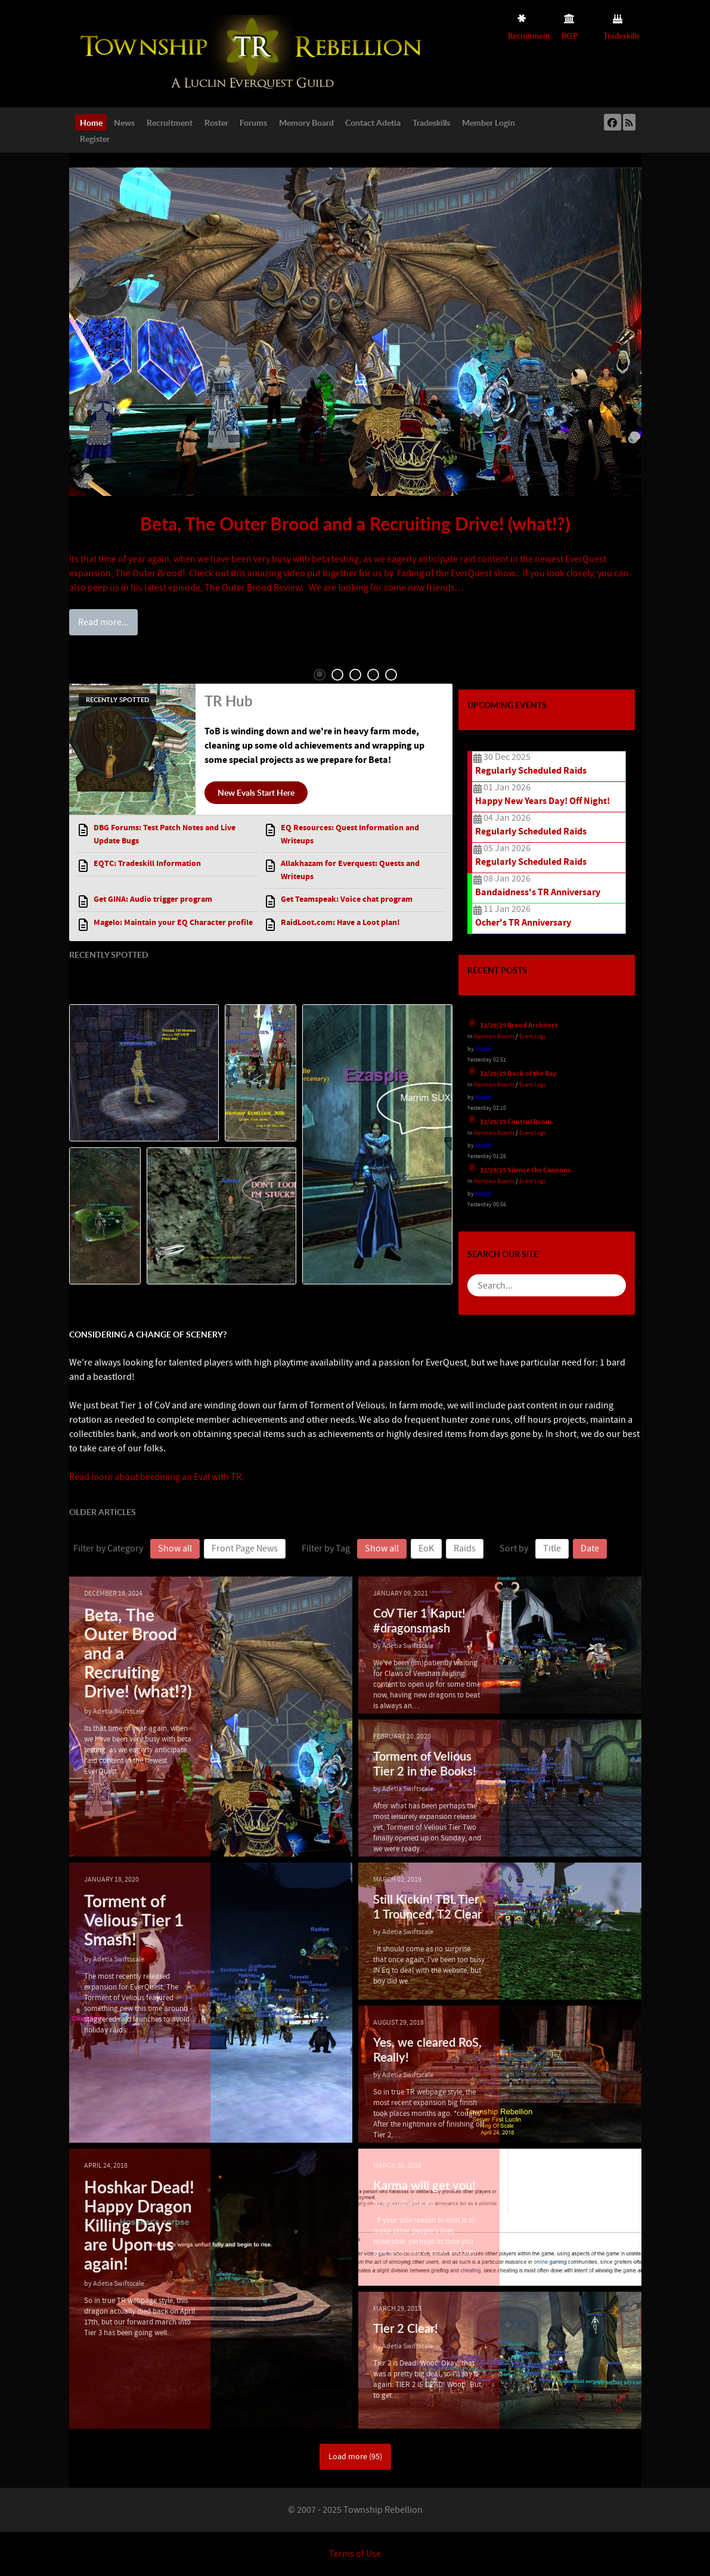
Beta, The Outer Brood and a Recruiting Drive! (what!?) (355, 523)
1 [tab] (319, 675)
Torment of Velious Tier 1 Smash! (134, 1920)
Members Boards (493, 1036)
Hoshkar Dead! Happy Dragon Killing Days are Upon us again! (139, 2225)
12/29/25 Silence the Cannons (525, 1170)
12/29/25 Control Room (515, 1122)
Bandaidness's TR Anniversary (537, 892)
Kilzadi (483, 1049)
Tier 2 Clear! (405, 2328)
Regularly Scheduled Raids (531, 770)
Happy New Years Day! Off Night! (542, 801)
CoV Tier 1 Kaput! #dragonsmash (419, 1620)
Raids (465, 1548)
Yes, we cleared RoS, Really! (427, 2049)
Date (590, 1548)
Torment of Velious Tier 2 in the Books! (424, 1763)
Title (552, 1548)
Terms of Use (355, 2554)
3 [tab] (355, 675)
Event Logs (532, 1036)
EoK (426, 1548)
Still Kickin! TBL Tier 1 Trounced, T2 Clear (427, 1906)
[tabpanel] (355, 400)
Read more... (103, 622)
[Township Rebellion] (254, 53)
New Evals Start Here (256, 792)
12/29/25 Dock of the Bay (518, 1074)
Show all (175, 1548)
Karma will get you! (424, 2185)
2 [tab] (337, 675)
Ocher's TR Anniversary (523, 922)
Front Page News (245, 1548)
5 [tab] (391, 675)
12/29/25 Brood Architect (519, 1025)
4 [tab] (373, 675)
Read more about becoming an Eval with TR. (156, 1477)
